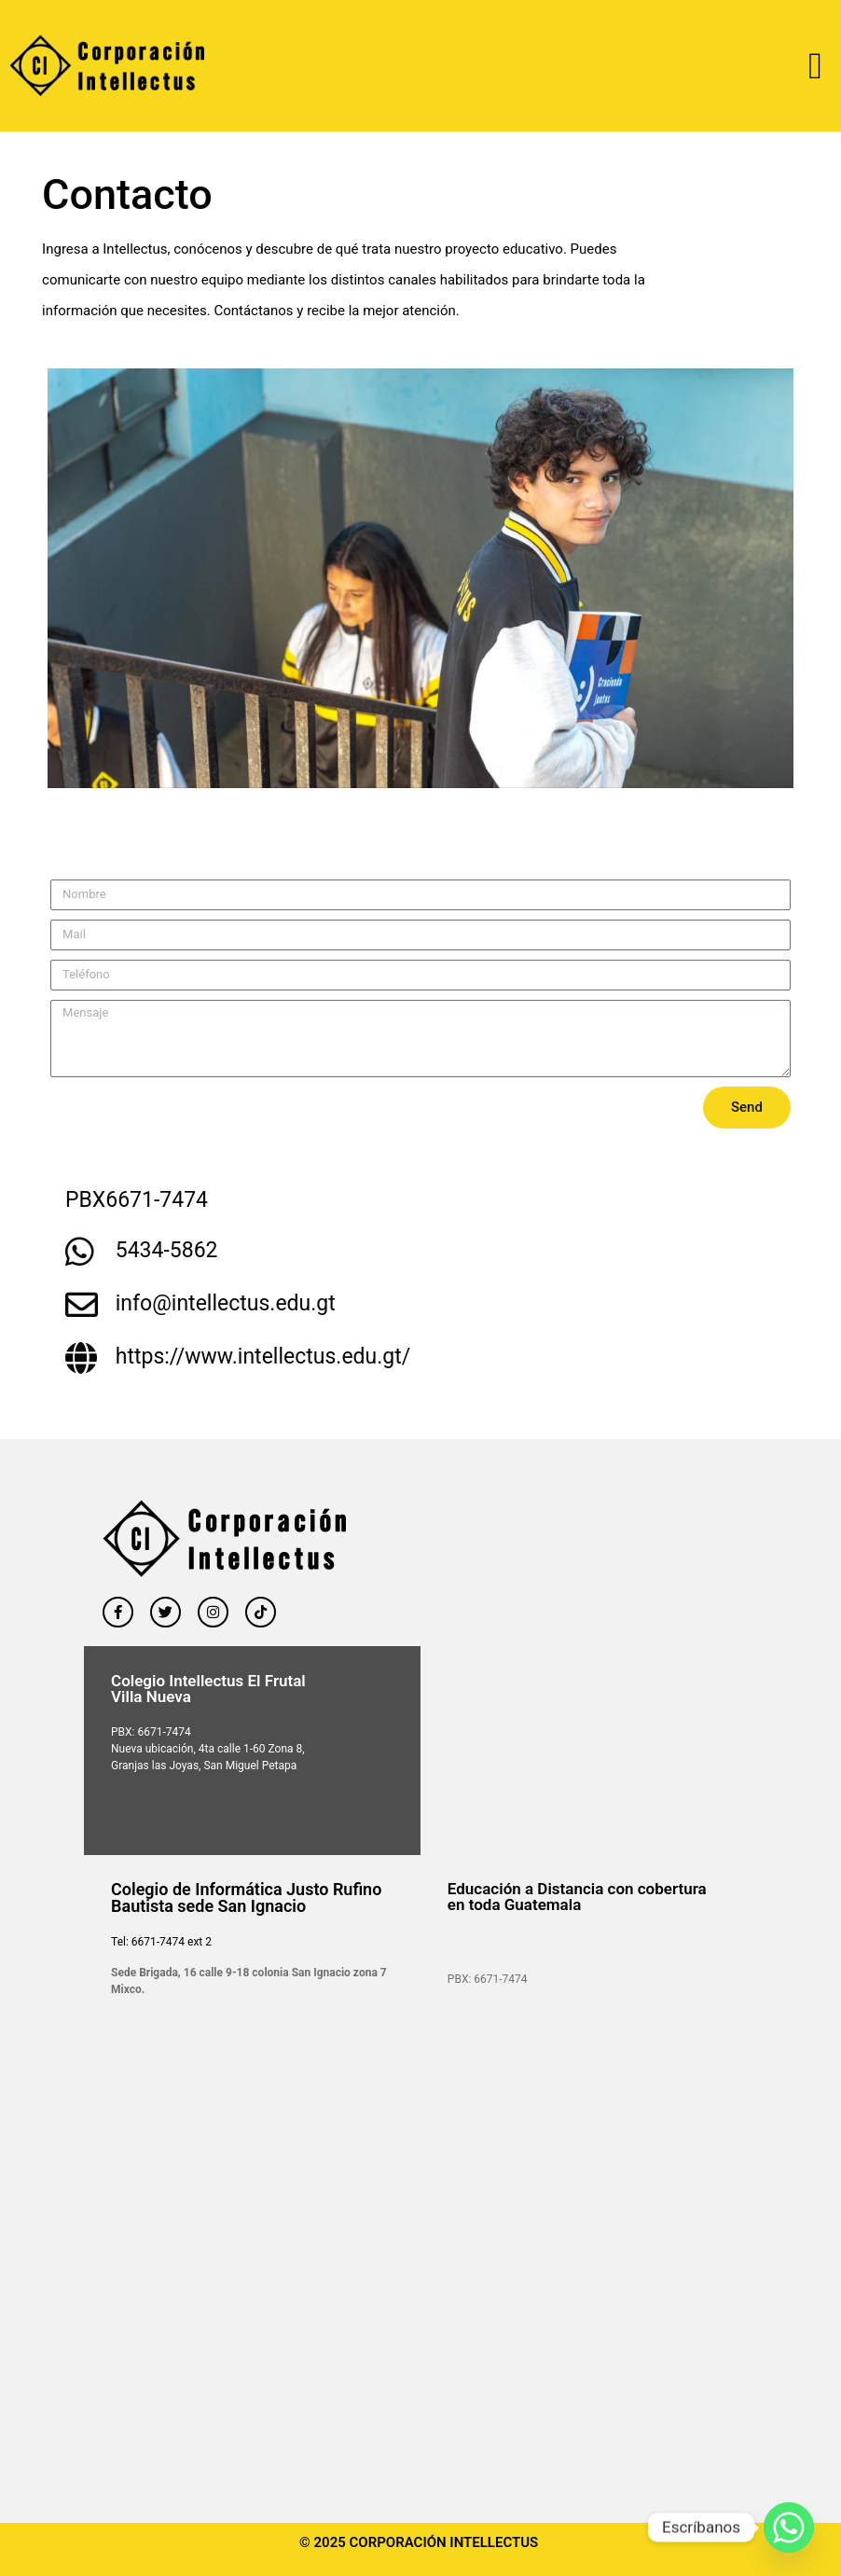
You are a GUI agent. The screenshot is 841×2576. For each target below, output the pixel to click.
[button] (815, 66)
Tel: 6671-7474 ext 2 (161, 1941)
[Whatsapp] (789, 2527)
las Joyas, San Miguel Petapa (222, 1765)
